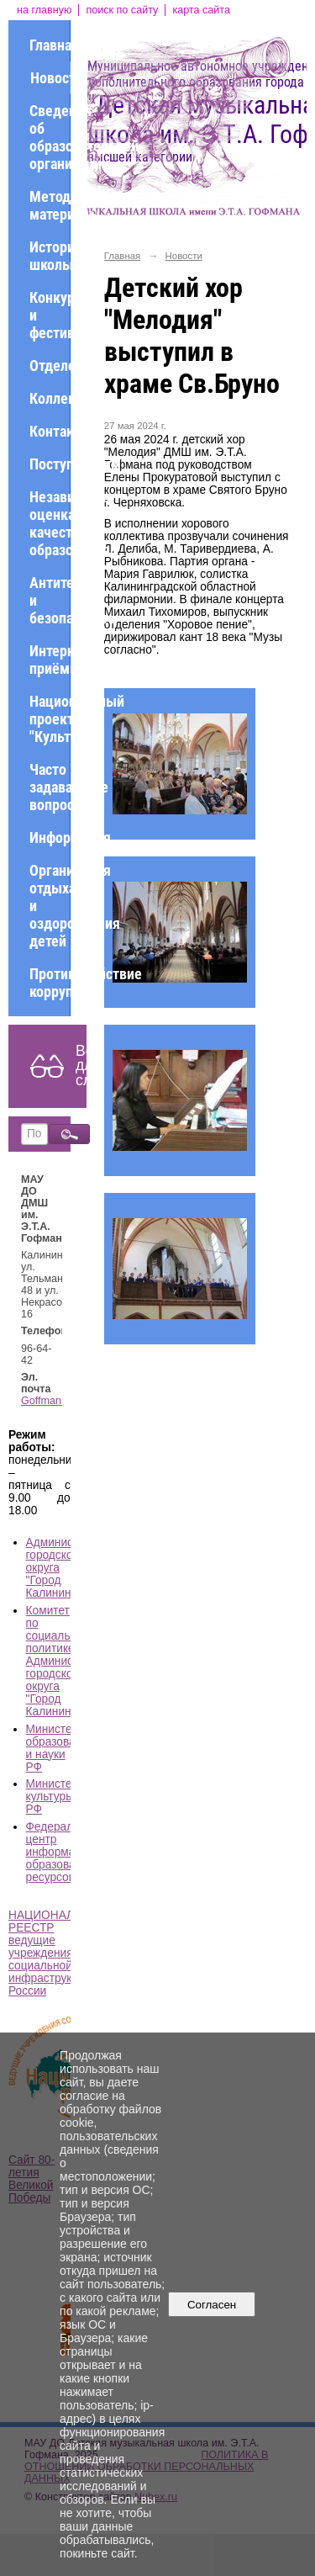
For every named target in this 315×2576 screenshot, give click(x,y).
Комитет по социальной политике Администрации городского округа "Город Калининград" (68, 1661)
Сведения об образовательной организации (49, 137)
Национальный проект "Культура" (49, 718)
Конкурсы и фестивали (49, 315)
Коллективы (49, 398)
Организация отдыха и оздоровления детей (49, 905)
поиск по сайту (122, 10)
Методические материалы (49, 205)
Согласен (212, 2304)
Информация (49, 837)
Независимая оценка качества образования (49, 523)
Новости (50, 78)
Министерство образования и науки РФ (64, 1748)
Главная (49, 45)
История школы (49, 255)
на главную (44, 10)
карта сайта (201, 10)
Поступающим (49, 464)
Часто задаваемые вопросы (49, 787)
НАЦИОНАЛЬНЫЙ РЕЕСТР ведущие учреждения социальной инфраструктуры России (58, 1953)
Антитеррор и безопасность (49, 600)
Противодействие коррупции (49, 982)
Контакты (49, 431)
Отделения (49, 365)
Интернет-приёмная (49, 659)
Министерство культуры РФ (64, 1796)
